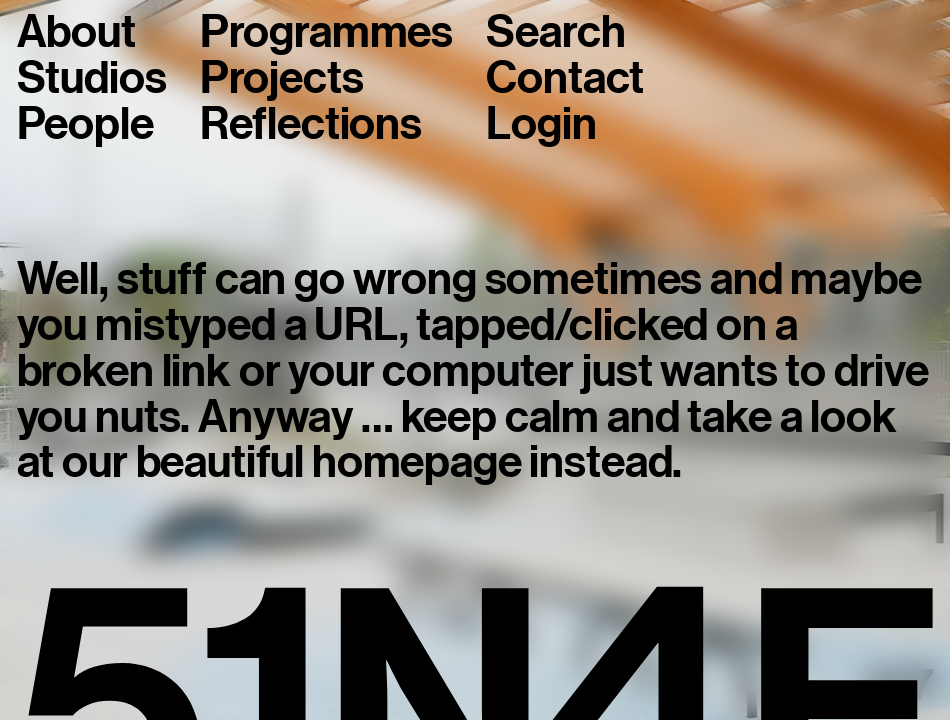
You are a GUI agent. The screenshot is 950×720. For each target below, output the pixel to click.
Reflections (311, 125)
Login (541, 125)
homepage (417, 462)
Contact (565, 79)
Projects (282, 79)
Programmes (326, 33)
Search (555, 33)
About (76, 33)
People (85, 125)
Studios (92, 79)
